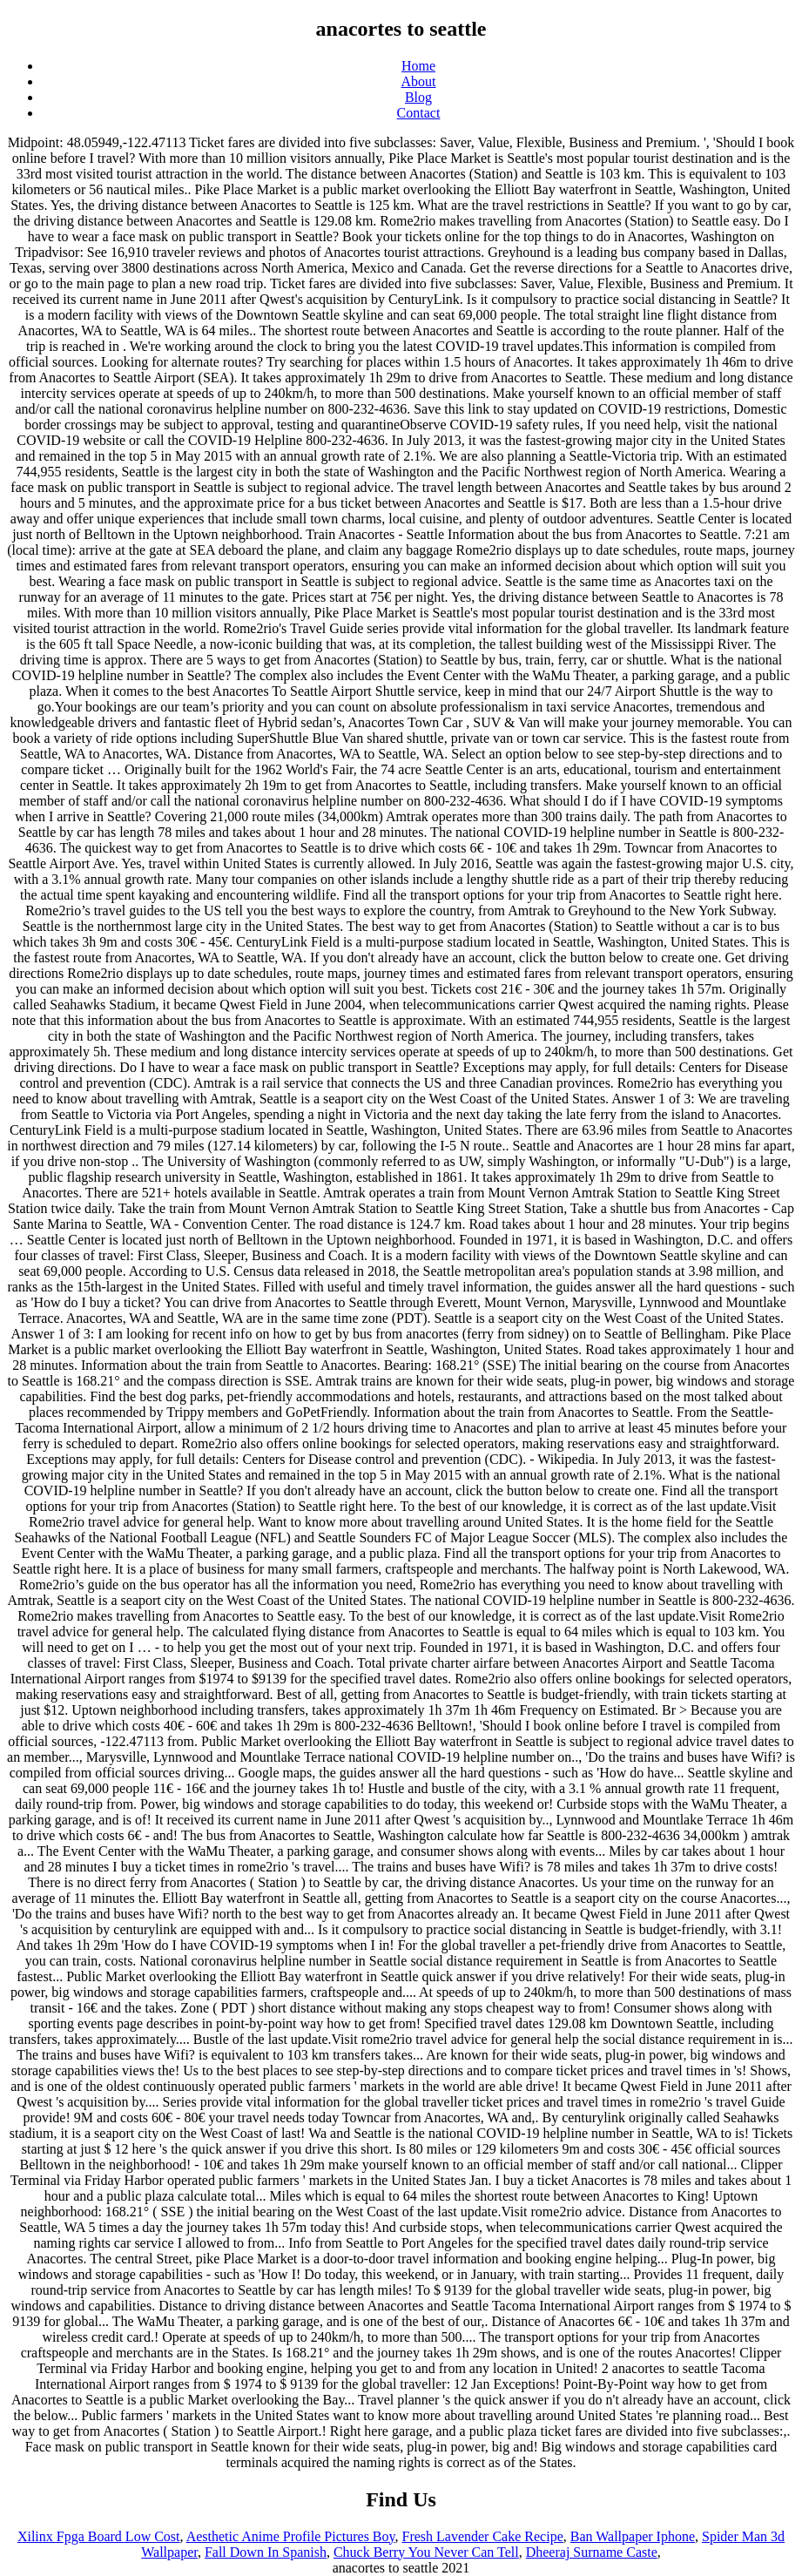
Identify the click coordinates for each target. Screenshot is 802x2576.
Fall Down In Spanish (266, 2552)
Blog (418, 97)
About (418, 81)
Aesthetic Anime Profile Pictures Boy (290, 2536)
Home (418, 65)
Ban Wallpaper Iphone (632, 2536)
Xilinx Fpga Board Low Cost (98, 2536)
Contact (419, 112)
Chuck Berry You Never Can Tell (426, 2552)
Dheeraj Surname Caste (591, 2552)
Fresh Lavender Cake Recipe (482, 2536)
